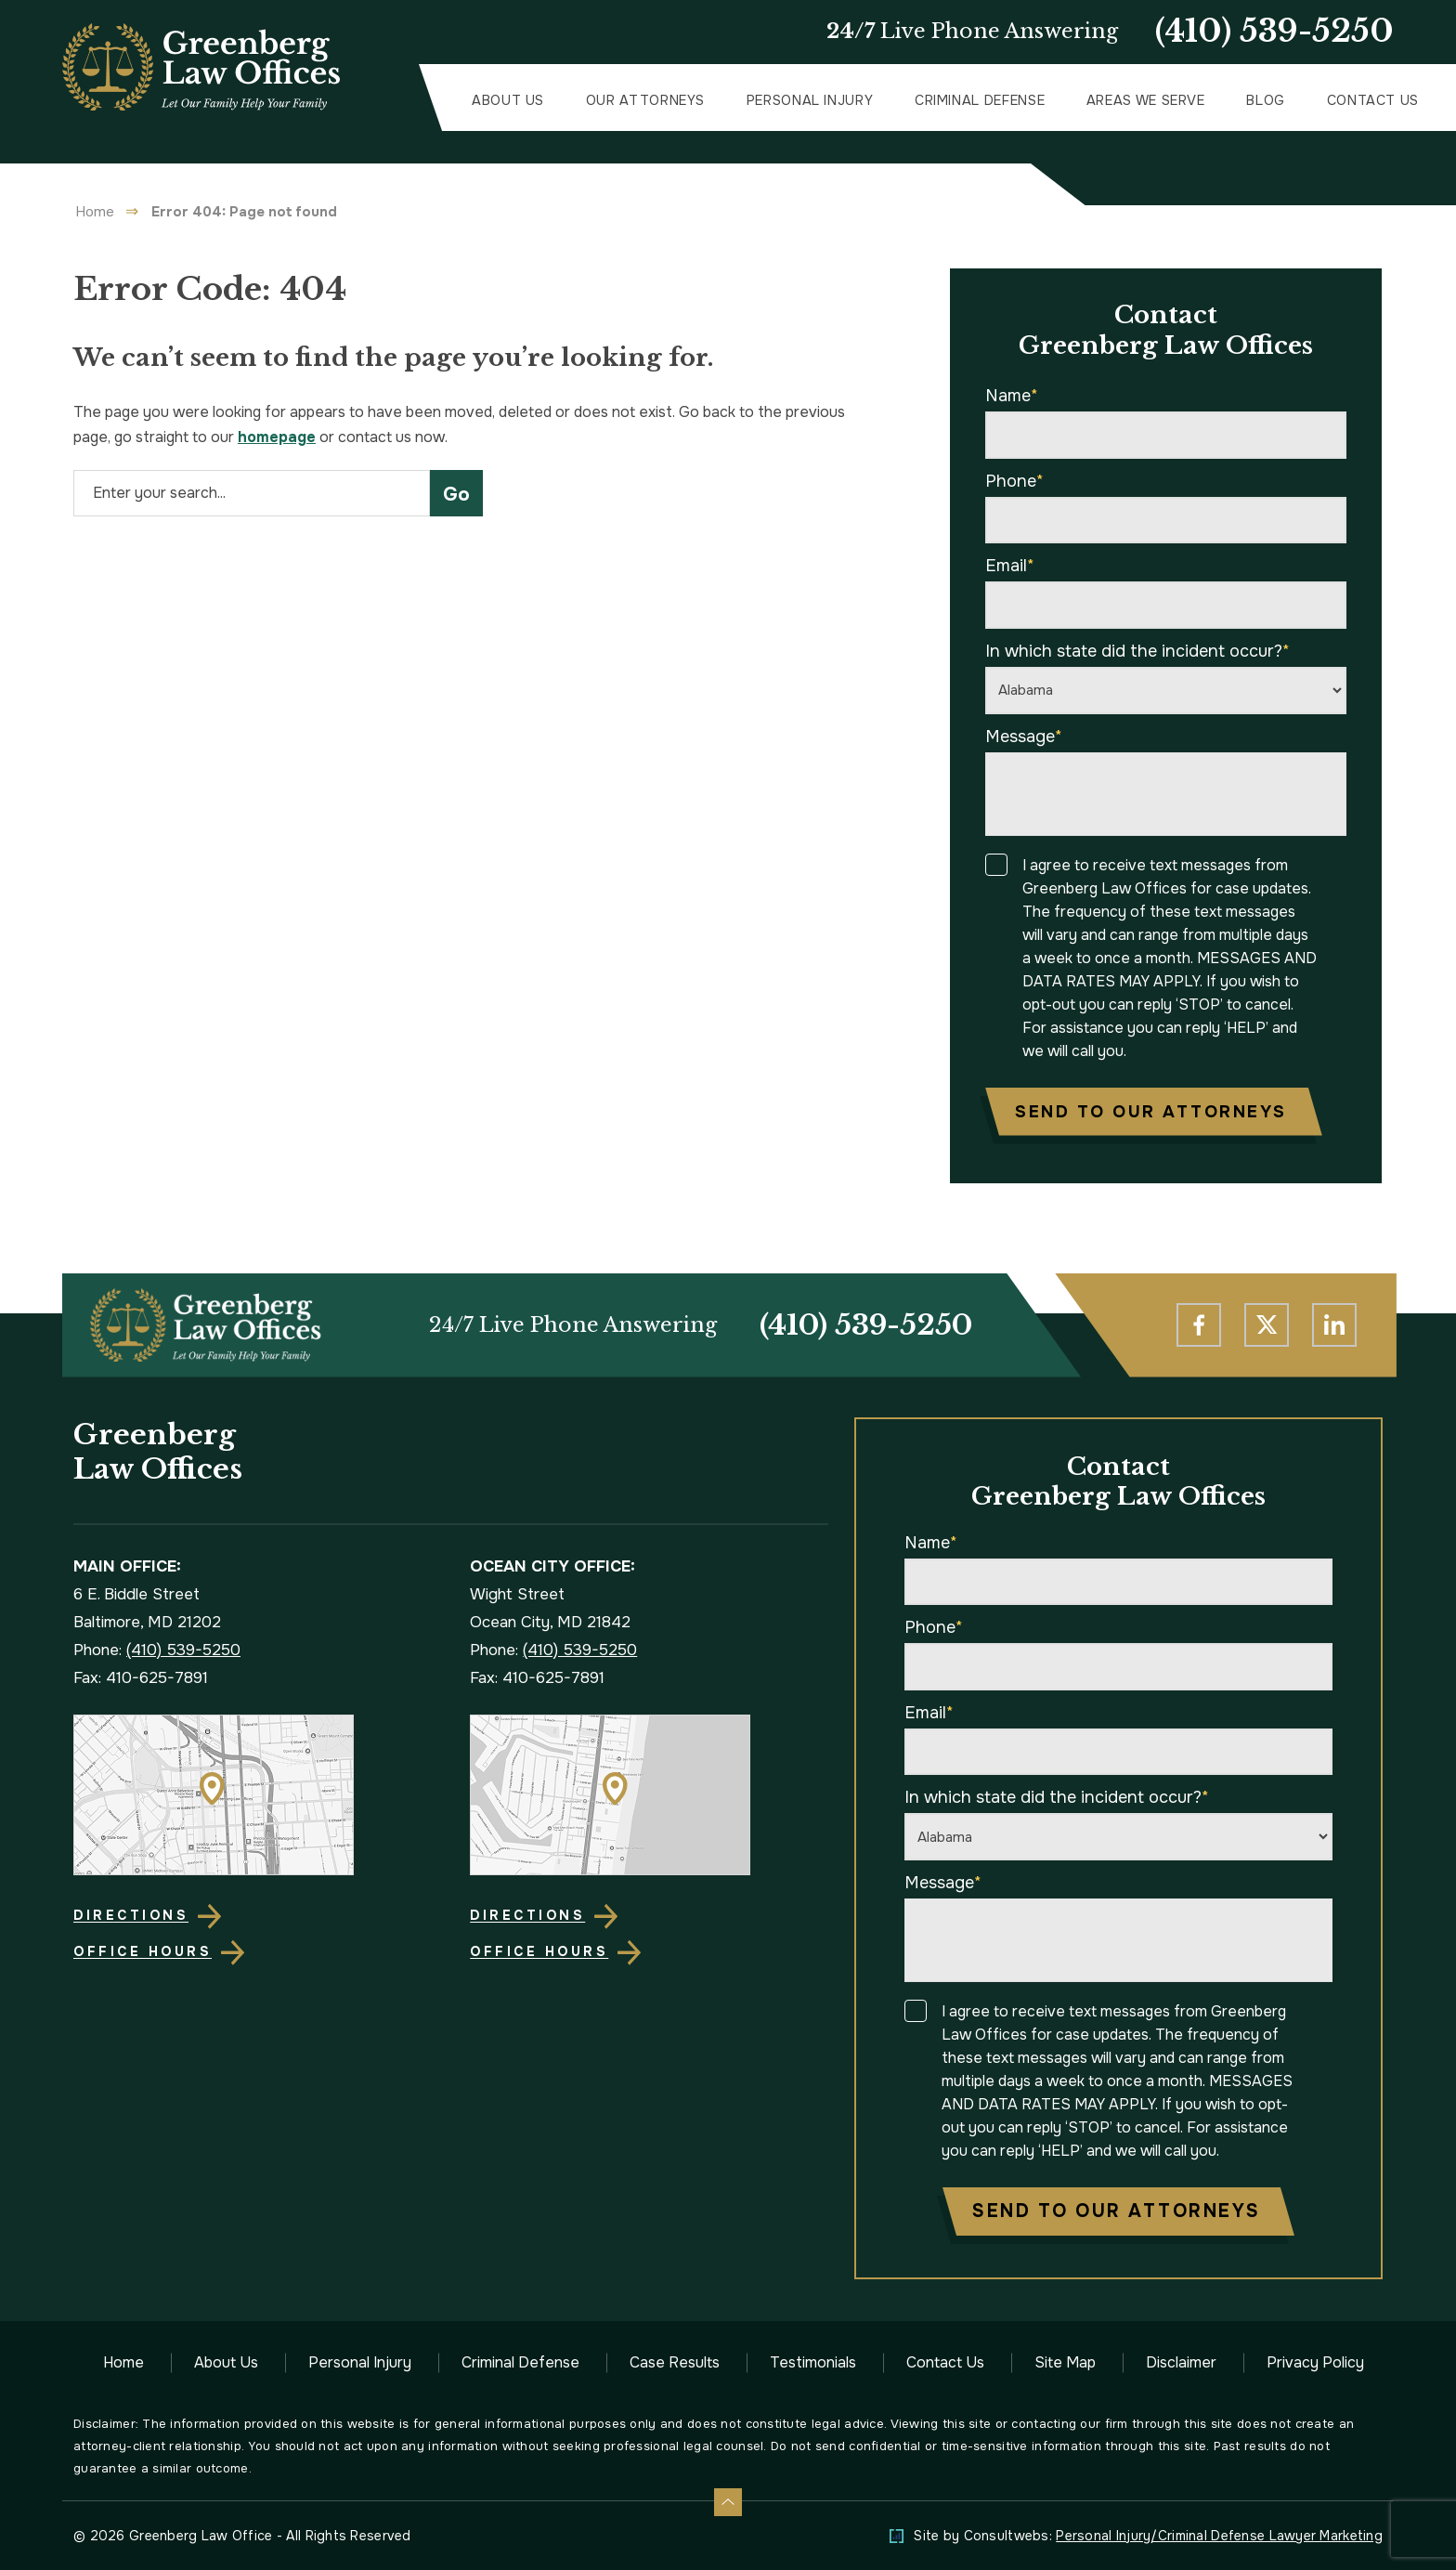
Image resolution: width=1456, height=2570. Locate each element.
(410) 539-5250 (1274, 31)
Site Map (1065, 2362)
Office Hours (142, 1951)
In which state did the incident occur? (1137, 651)
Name (1011, 395)
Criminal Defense (980, 100)
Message (1023, 736)
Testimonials (813, 2362)
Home (94, 211)
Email (1009, 565)
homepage (277, 437)
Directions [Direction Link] (130, 1915)
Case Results (675, 2362)
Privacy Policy (1315, 2362)
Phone (1014, 481)
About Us (508, 100)
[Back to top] (728, 2502)
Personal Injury (810, 100)
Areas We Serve (1145, 100)
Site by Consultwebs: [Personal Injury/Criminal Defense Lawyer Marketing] (1148, 2535)
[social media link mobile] (1198, 1325)
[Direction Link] (252, 1795)
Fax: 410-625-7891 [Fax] (140, 1678)
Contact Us (1373, 100)
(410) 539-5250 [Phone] (866, 1325)
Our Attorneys (645, 100)
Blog (1265, 100)
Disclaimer (1181, 2362)
